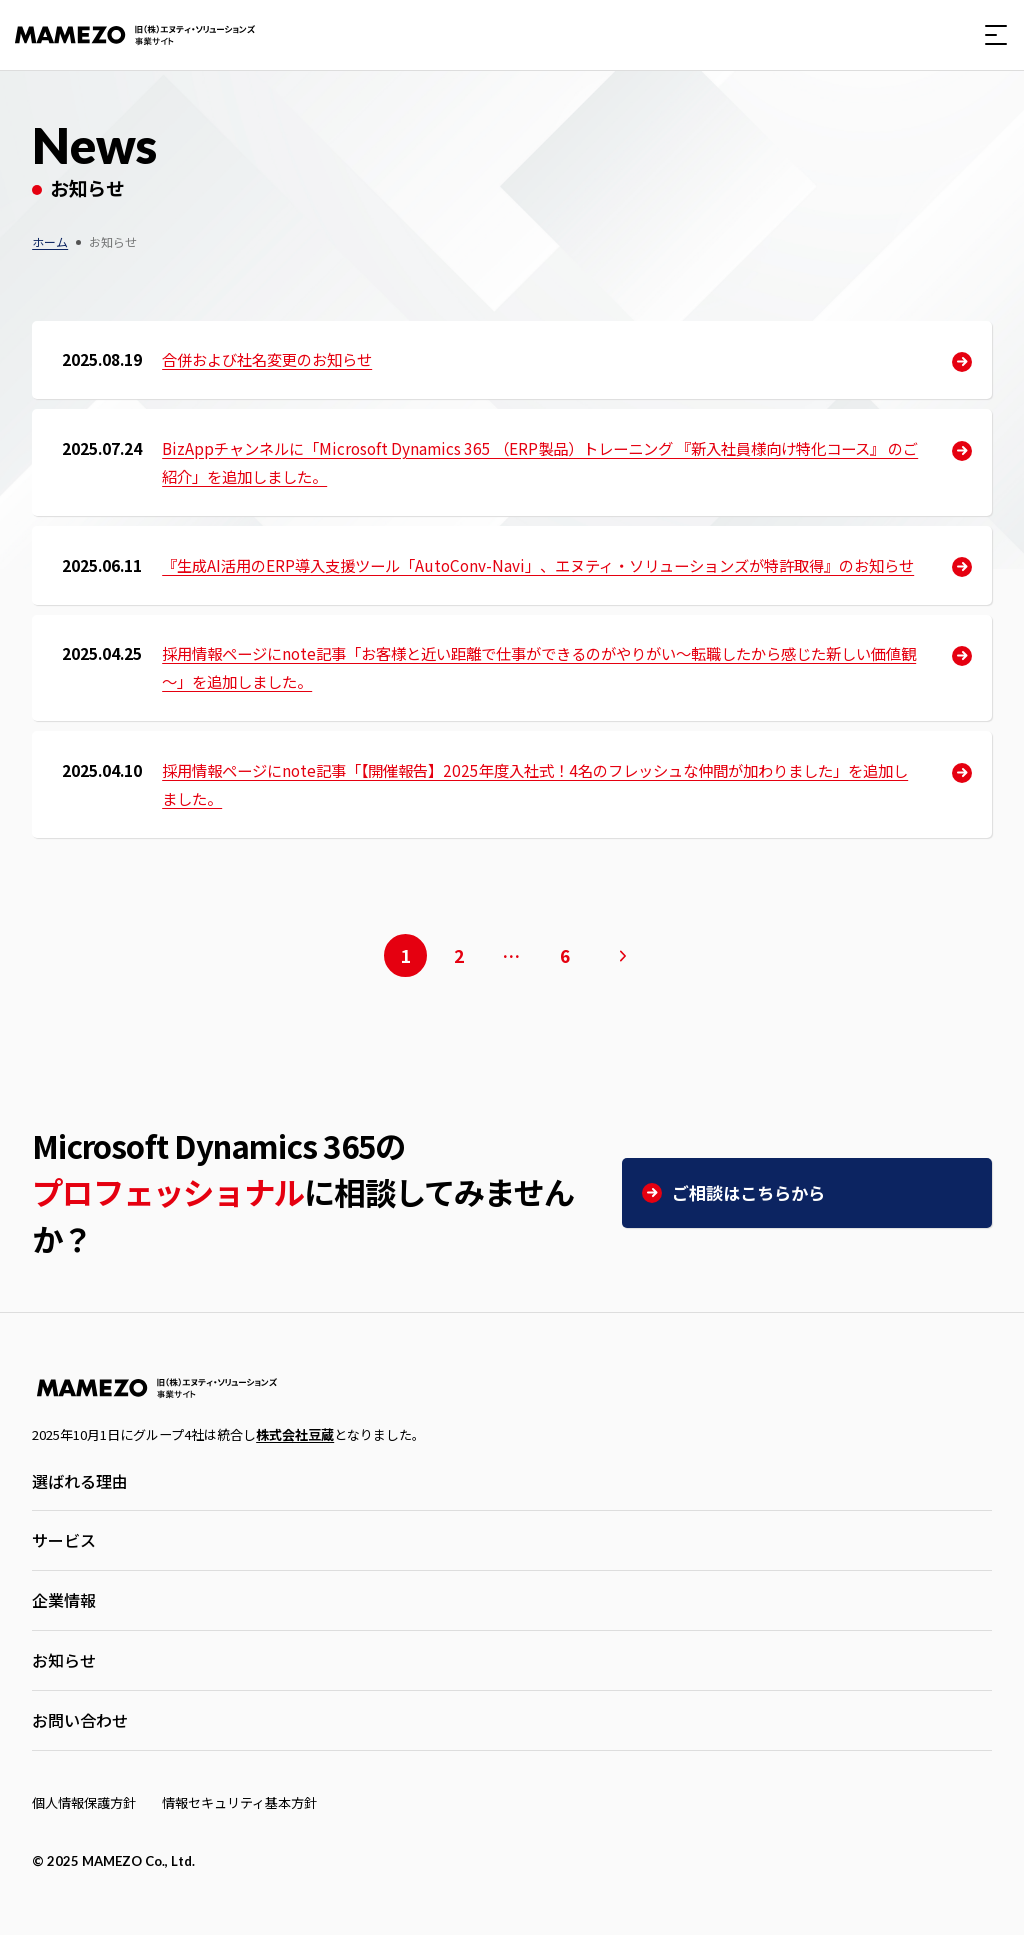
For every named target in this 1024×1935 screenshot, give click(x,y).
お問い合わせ (80, 1720)
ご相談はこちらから (748, 1192)
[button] (996, 35)
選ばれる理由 (80, 1481)
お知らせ (64, 1660)
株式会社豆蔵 (295, 1434)
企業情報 (64, 1600)
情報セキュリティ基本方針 (239, 1802)
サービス (64, 1540)
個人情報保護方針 (84, 1802)
